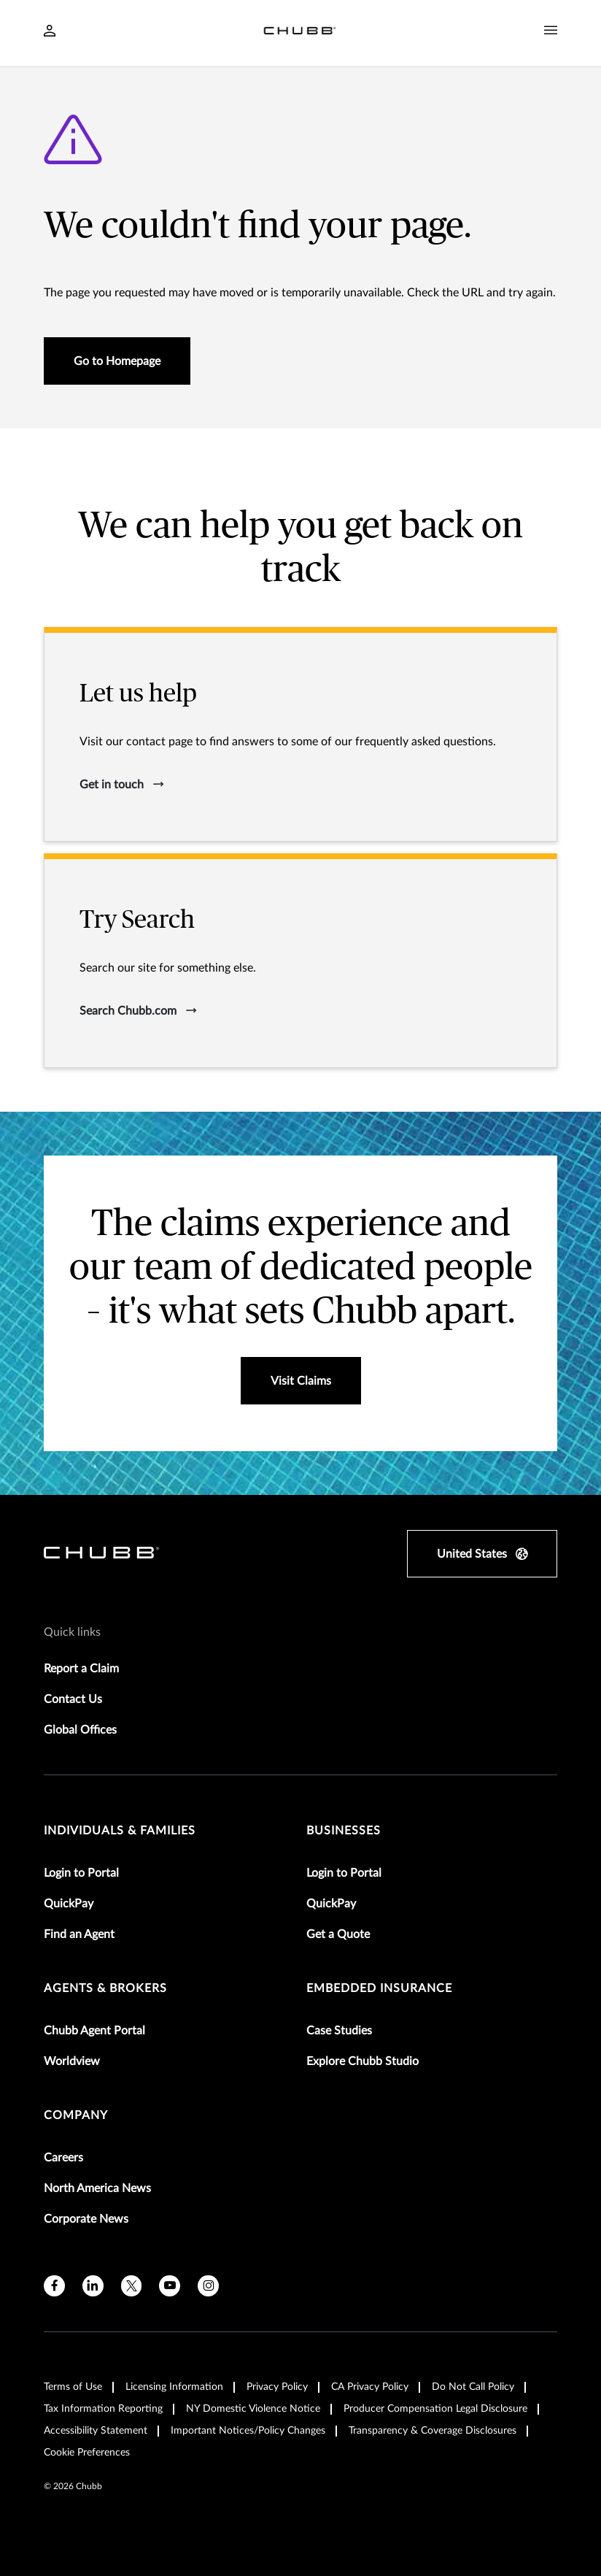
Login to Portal (81, 1873)
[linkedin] (93, 2285)
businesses (343, 1831)
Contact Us (73, 1699)
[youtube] (169, 2285)
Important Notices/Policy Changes (248, 2431)
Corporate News (86, 2219)
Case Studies (339, 2031)
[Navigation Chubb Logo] (300, 33)
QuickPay (68, 1904)
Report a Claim (81, 1669)
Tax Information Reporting (103, 2409)
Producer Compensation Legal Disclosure (435, 2409)
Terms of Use (73, 2387)
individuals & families (119, 1831)
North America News (97, 2188)
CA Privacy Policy (369, 2387)
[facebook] (54, 2285)
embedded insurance (379, 1988)
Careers (63, 2158)
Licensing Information (174, 2387)
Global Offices (80, 1730)
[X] (131, 2285)
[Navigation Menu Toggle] (550, 30)
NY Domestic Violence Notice (253, 2409)
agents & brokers (105, 1988)
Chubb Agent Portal (94, 2031)
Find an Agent (79, 1934)
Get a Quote (338, 1934)
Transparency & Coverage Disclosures (432, 2431)
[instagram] (208, 2285)
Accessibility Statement (95, 2431)
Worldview (72, 2061)
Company (76, 2115)
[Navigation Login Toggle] (49, 32)
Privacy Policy (277, 2387)
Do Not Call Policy (473, 2387)
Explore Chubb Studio (362, 2061)
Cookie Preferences (87, 2453)
